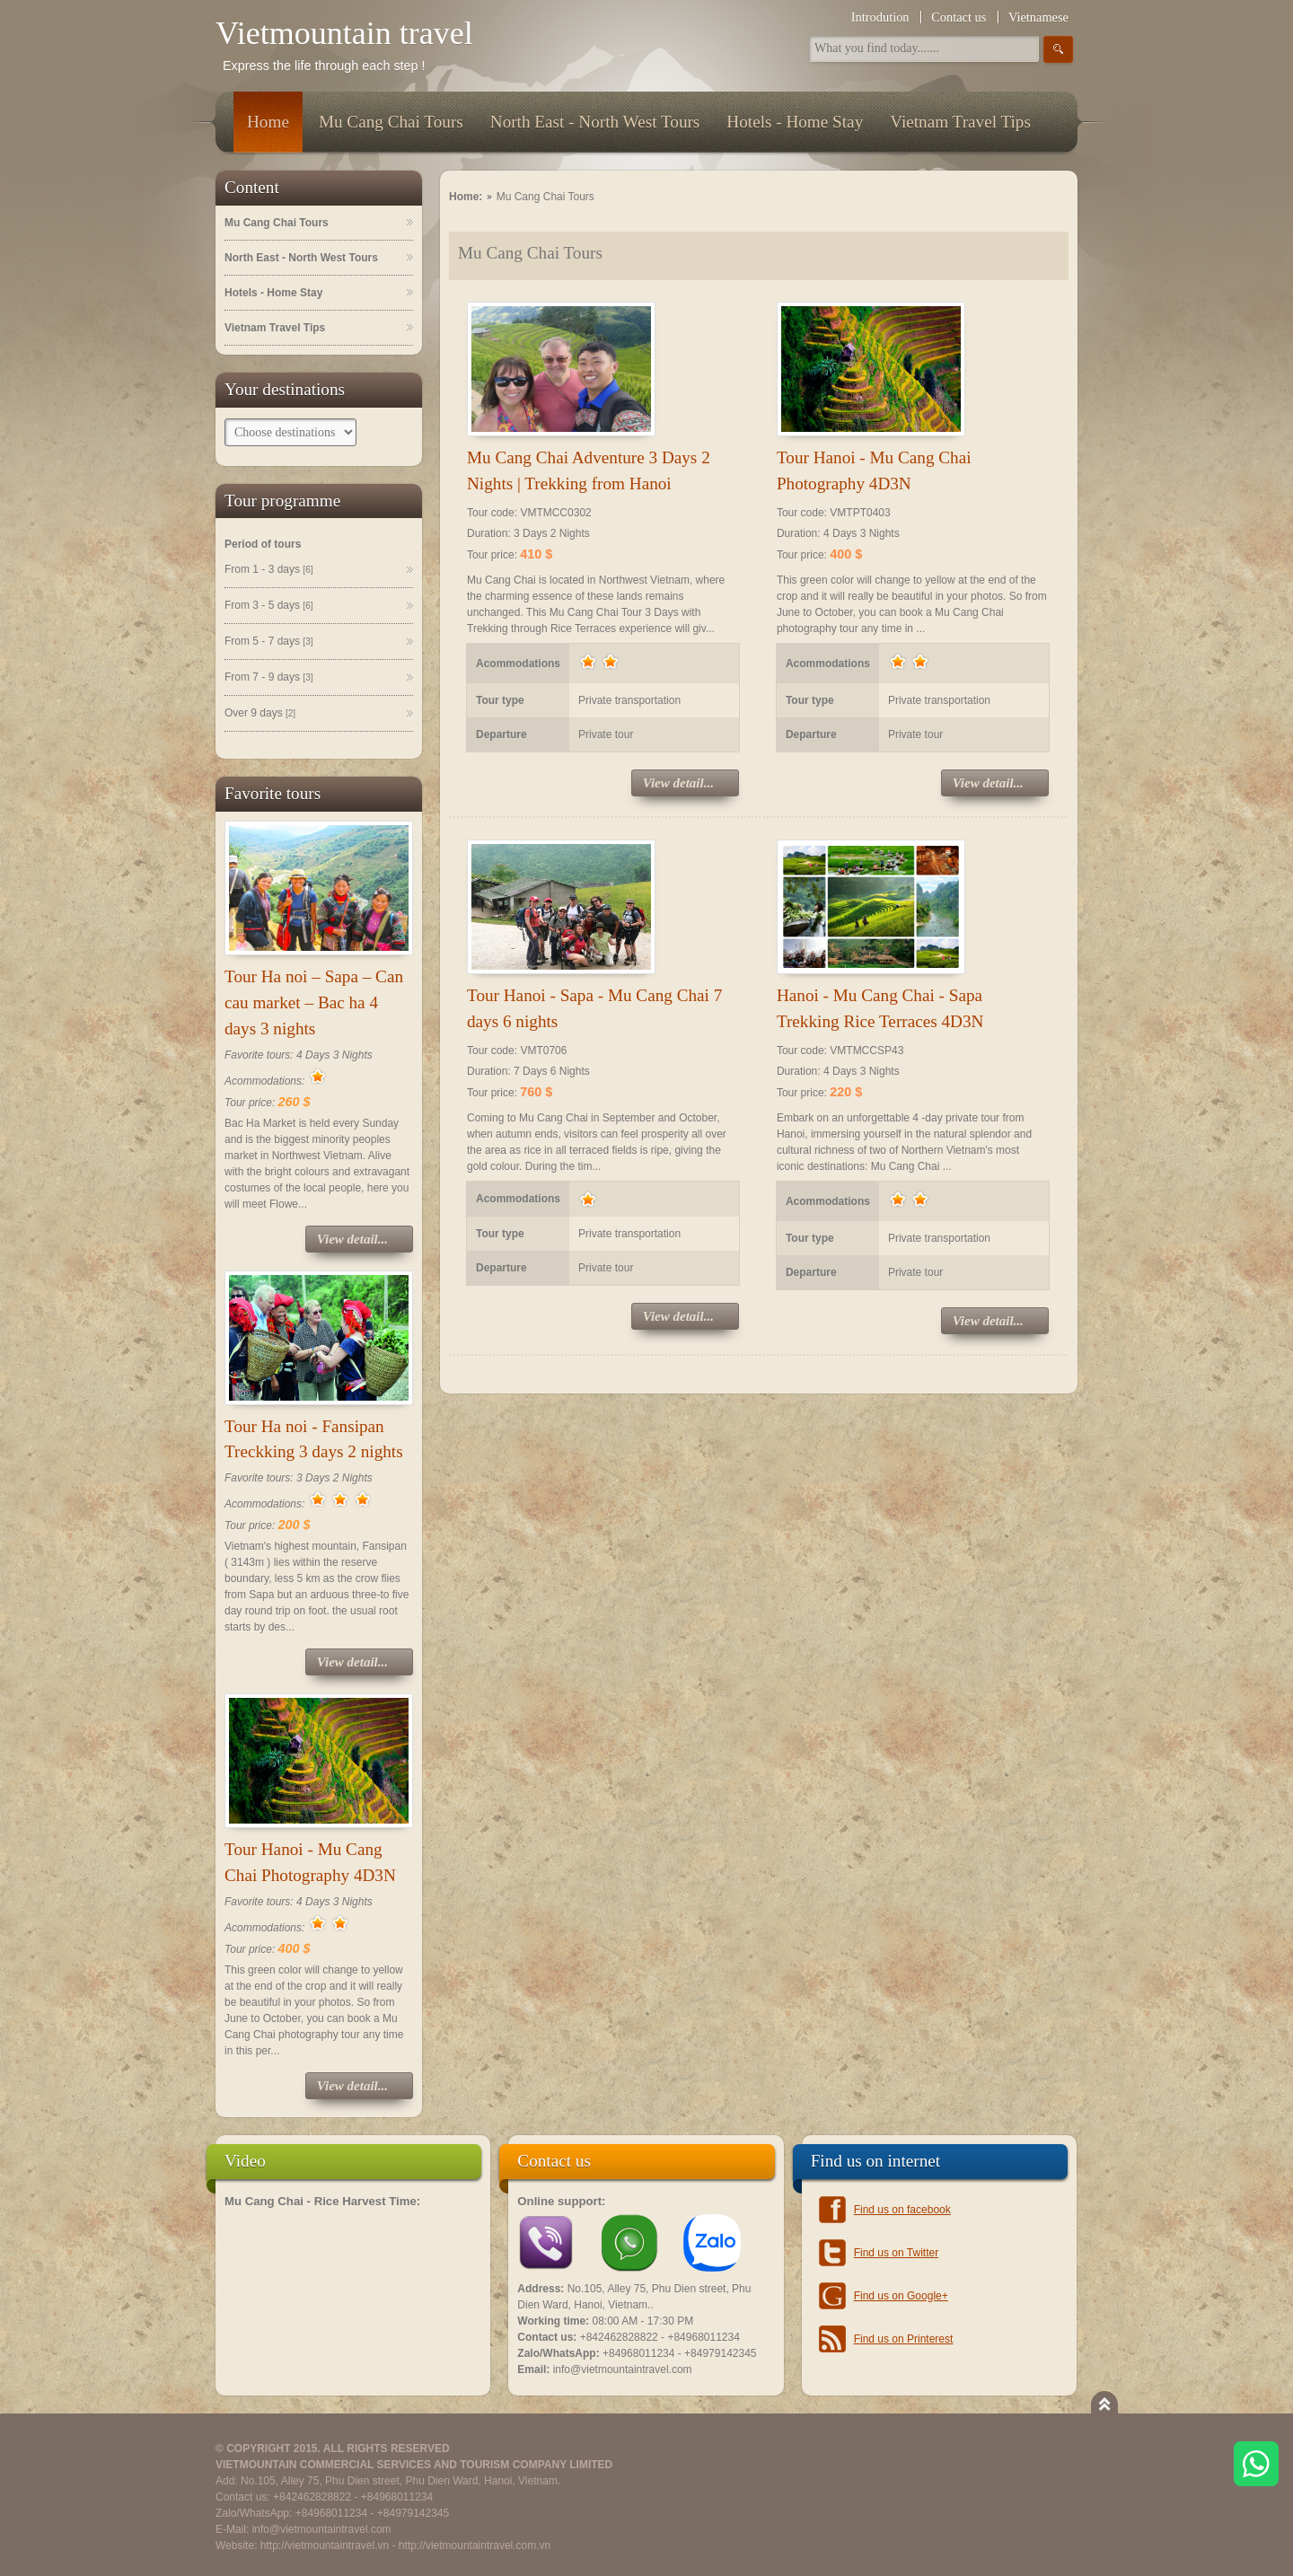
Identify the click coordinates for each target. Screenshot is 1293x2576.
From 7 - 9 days (268, 678)
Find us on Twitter (896, 2252)
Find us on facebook (902, 2209)
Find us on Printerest (904, 2339)
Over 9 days (259, 714)
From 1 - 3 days (268, 570)
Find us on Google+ (901, 2296)
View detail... (352, 1239)
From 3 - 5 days (268, 606)
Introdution (880, 17)
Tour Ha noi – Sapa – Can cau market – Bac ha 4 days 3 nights (313, 1002)
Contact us (958, 17)
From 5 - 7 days (268, 642)
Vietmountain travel (344, 33)
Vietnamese (1038, 17)
